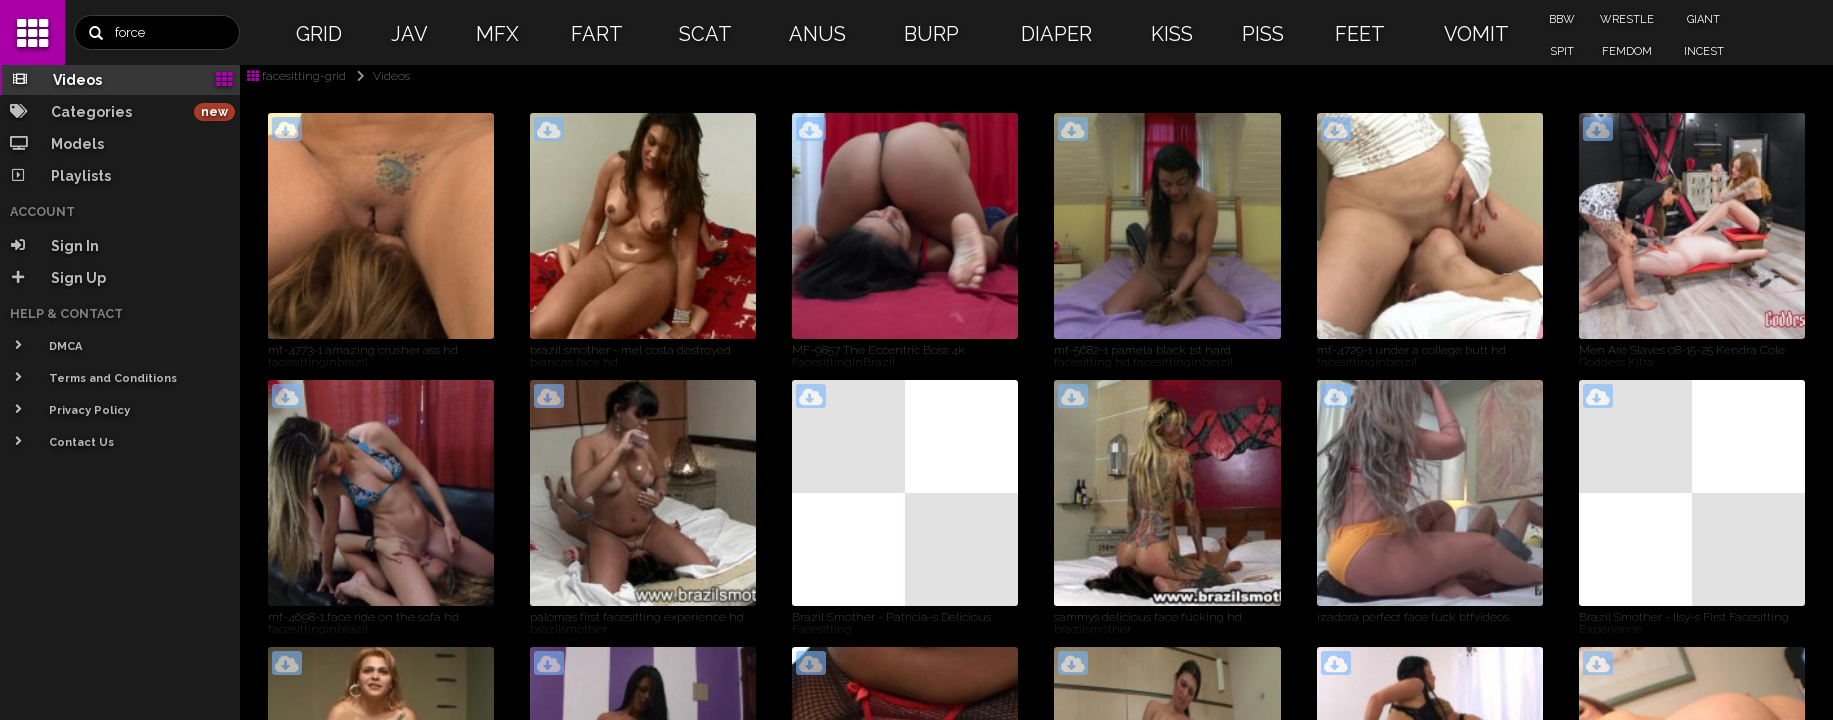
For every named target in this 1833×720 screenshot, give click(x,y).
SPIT (1562, 51)
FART (597, 34)
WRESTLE (1627, 19)
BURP (931, 34)
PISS (1263, 34)
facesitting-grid (296, 76)
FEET (1360, 34)
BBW (1562, 19)
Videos (379, 76)
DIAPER (1056, 34)
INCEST (1704, 51)
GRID (319, 34)
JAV (409, 34)
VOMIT (1476, 34)
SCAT (705, 34)
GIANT (1703, 19)
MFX (497, 34)
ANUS (817, 34)
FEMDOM (1627, 51)
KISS (1172, 34)
